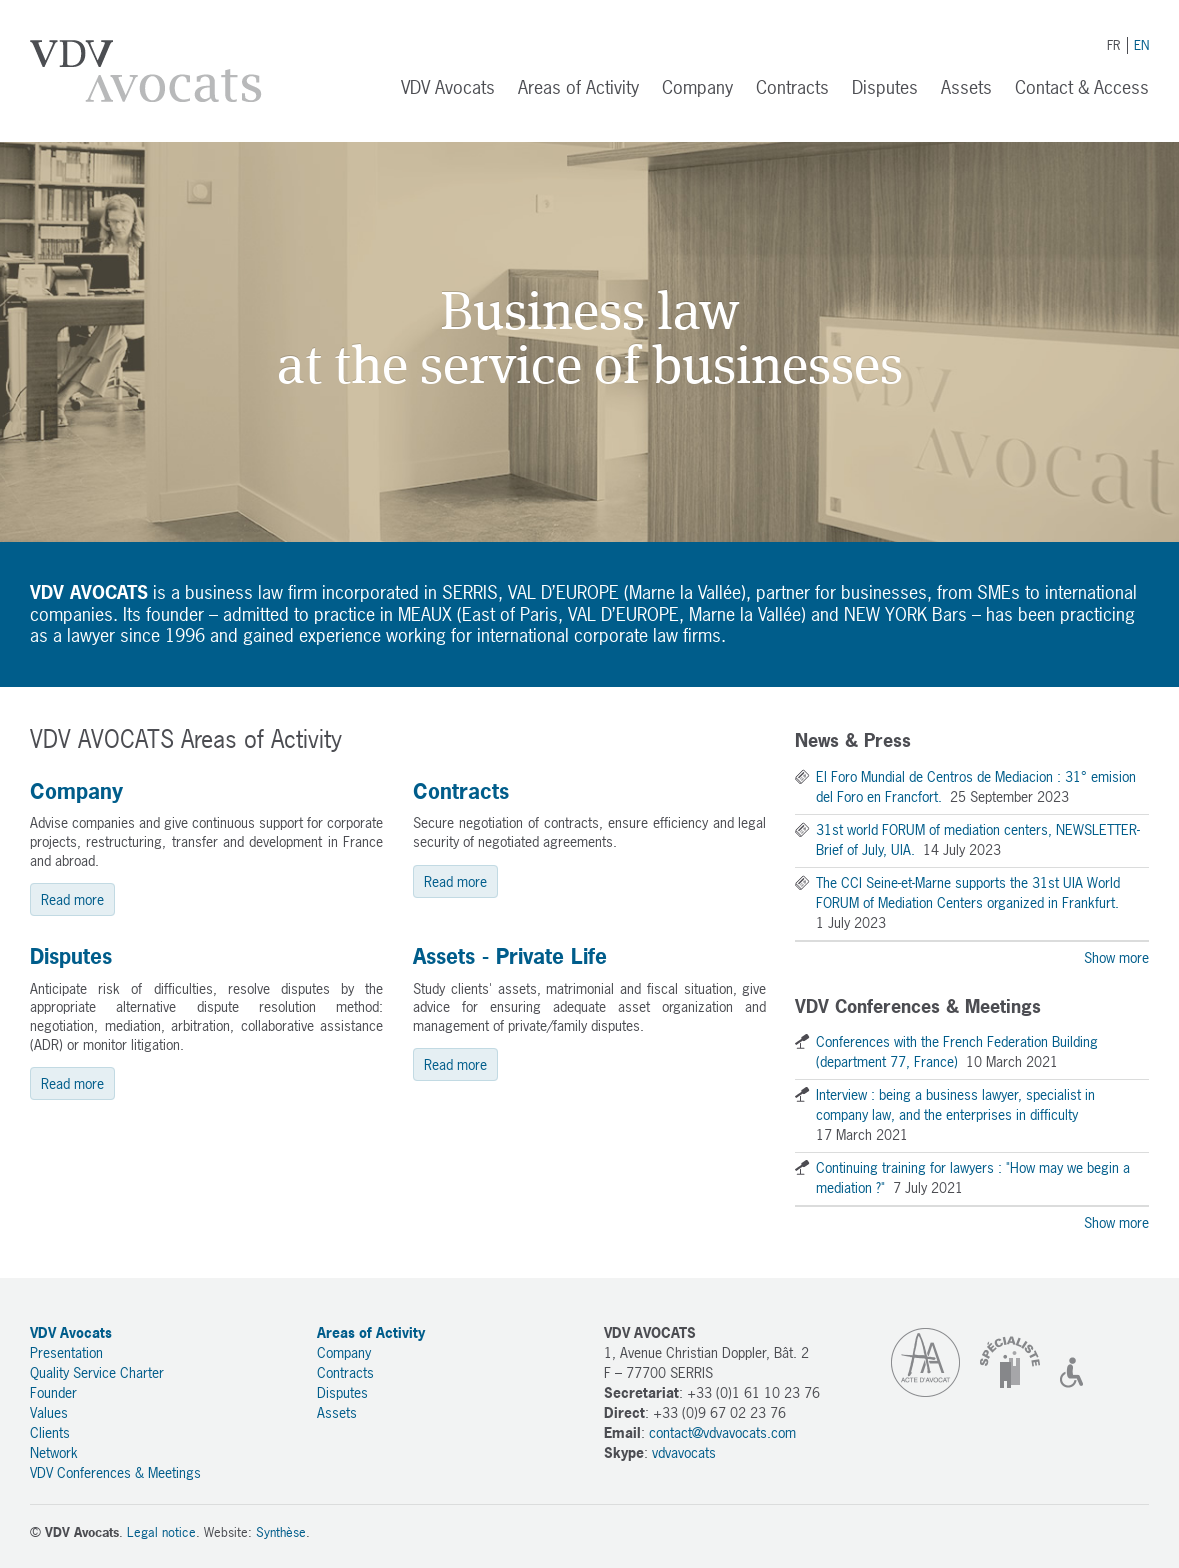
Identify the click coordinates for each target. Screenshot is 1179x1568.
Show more (1116, 957)
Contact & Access (1082, 87)
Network (54, 1452)
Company (697, 87)
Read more (72, 899)
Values (49, 1412)
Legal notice (161, 1532)
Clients (50, 1432)
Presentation (66, 1352)
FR (1113, 45)
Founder (53, 1392)
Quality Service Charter (97, 1372)
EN (1141, 45)
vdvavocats (684, 1452)
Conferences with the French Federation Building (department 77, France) (957, 1051)
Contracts (792, 87)
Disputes (885, 87)
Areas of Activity (578, 87)
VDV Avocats (146, 71)
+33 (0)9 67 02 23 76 (719, 1412)
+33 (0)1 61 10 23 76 (753, 1392)
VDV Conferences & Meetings (115, 1472)
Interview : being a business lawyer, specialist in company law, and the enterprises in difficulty (955, 1104)
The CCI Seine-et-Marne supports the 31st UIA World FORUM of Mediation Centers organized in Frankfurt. (968, 892)
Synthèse (281, 1532)
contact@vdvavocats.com (722, 1432)
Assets (966, 87)
